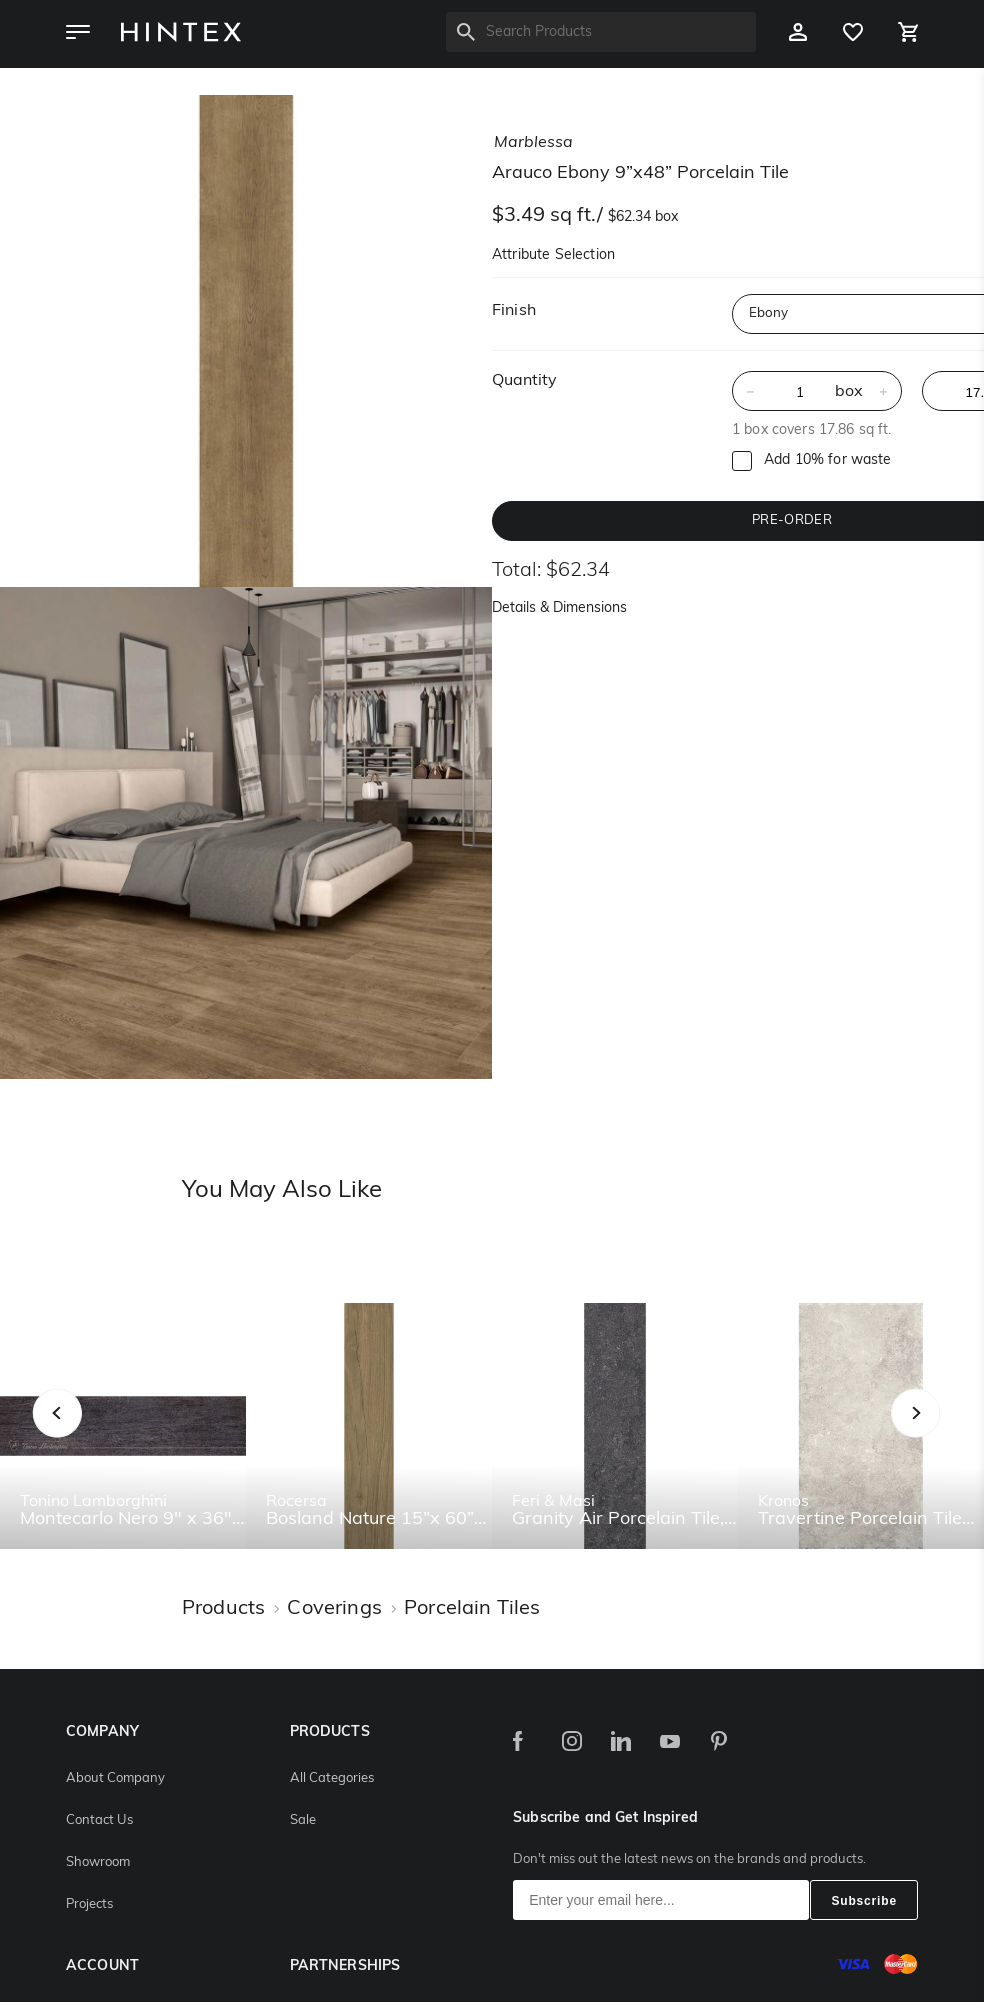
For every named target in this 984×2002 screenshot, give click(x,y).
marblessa (533, 143)
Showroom (98, 1862)
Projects (89, 1904)
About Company (115, 1778)
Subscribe (864, 1901)
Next (955, 1434)
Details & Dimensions (559, 608)
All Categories (332, 1778)
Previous (82, 1434)
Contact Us (99, 1820)
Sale (303, 1820)
